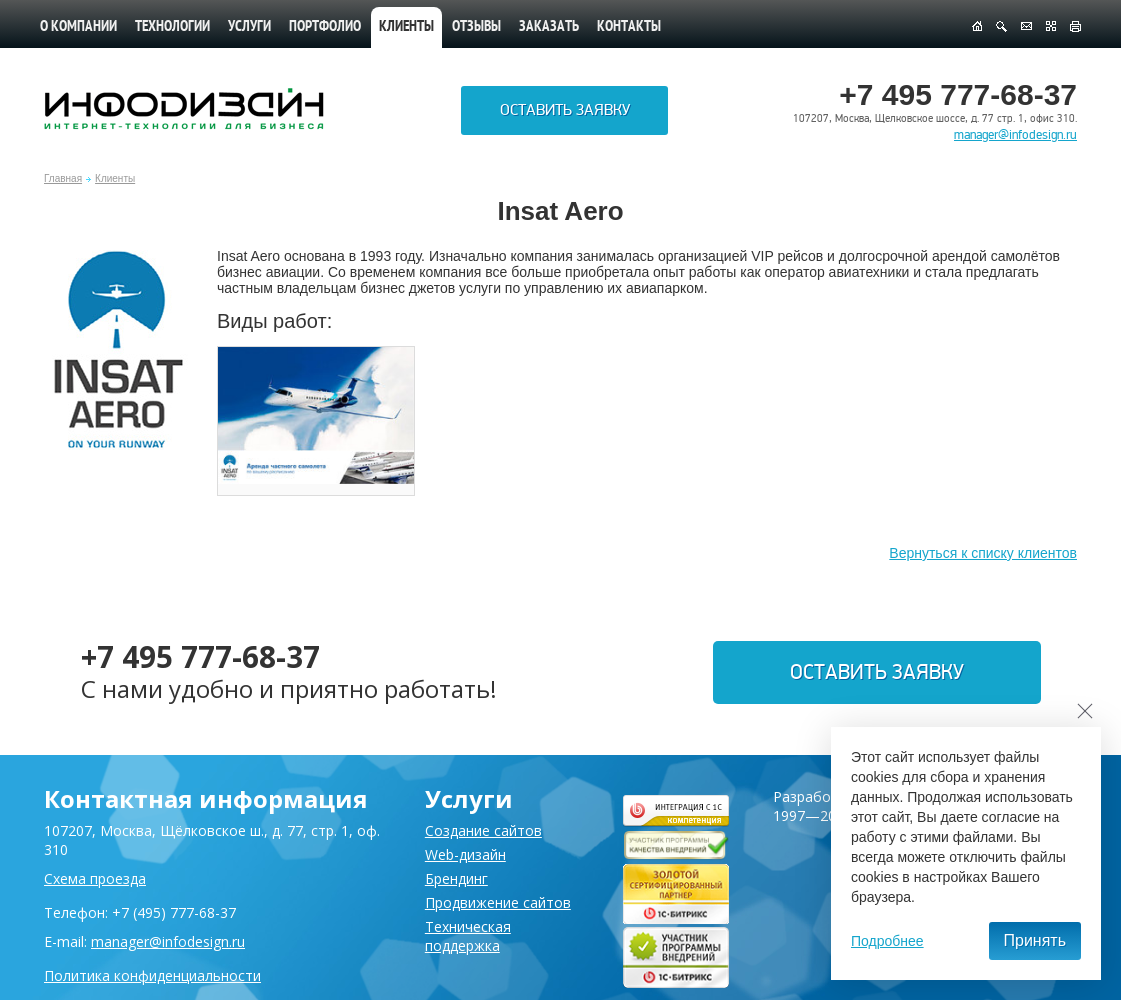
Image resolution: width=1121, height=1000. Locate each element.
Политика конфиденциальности (152, 975)
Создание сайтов (483, 830)
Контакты (629, 27)
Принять (1035, 940)
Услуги (249, 27)
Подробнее (887, 941)
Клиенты (115, 178)
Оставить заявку (565, 111)
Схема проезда (95, 878)
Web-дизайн (465, 854)
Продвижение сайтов (498, 902)
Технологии (172, 27)
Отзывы (476, 27)
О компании (78, 27)
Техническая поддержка (468, 936)
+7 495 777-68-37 (201, 656)
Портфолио (325, 27)
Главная (63, 178)
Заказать (549, 27)
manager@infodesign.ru (1015, 135)
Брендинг (456, 878)
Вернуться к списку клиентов (983, 553)
